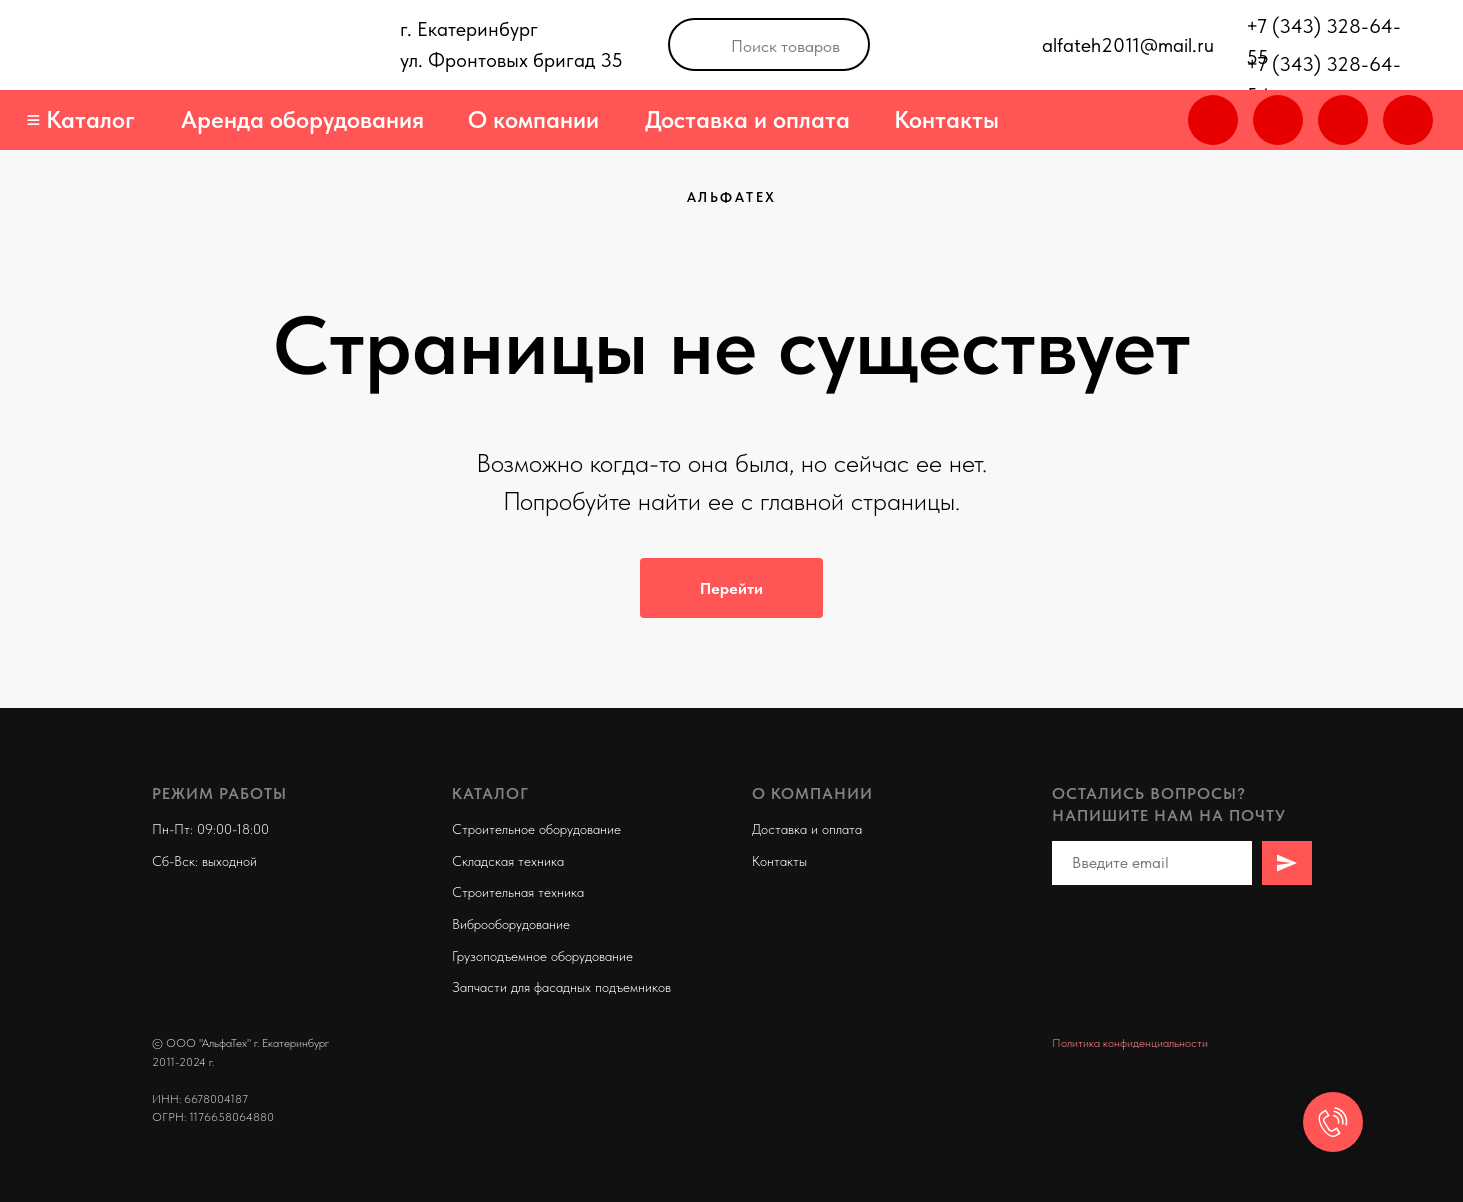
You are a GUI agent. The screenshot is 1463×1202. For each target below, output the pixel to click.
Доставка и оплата (747, 119)
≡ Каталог (80, 119)
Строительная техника (518, 892)
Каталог (490, 793)
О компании (533, 119)
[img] (1408, 120)
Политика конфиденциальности (1130, 1043)
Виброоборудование (511, 924)
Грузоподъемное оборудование (542, 956)
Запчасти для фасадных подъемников (561, 987)
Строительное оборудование (536, 829)
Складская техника (508, 861)
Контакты (946, 119)
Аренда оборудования (302, 119)
